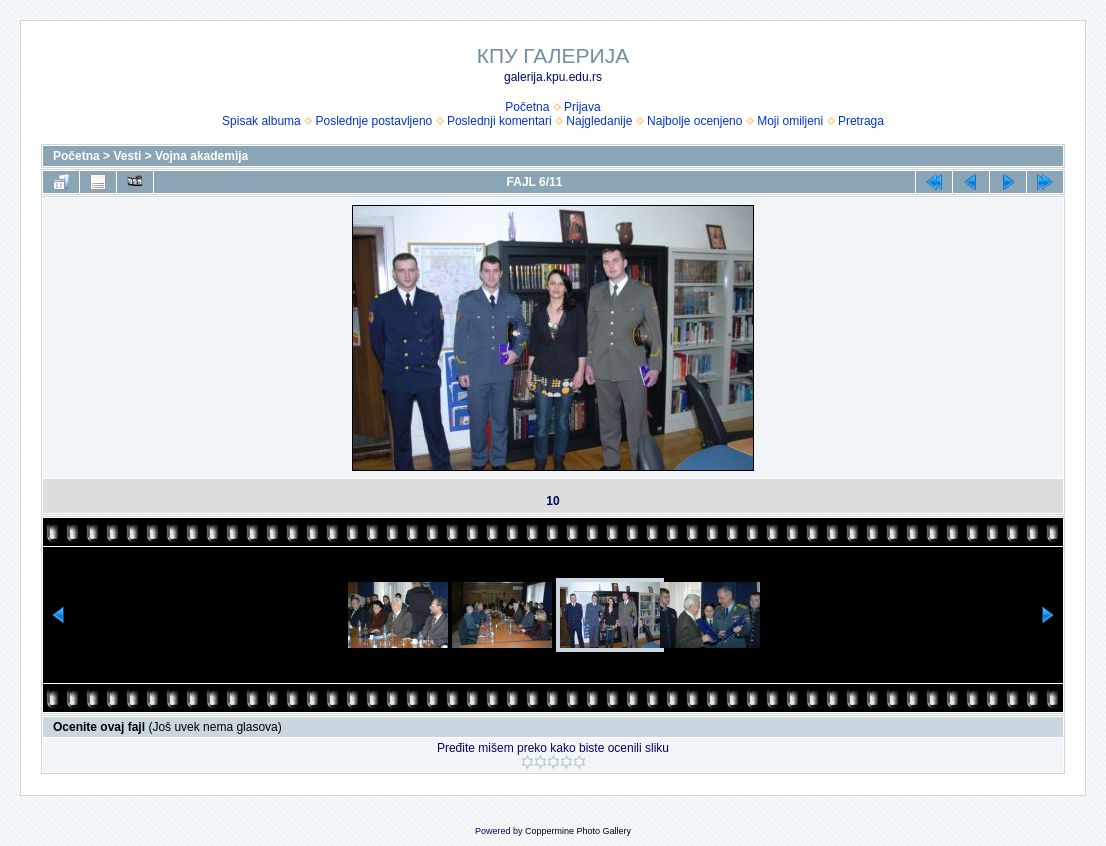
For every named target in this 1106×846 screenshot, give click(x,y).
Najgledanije (599, 121)
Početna (527, 107)
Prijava (582, 107)
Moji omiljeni (790, 121)
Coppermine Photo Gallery (578, 831)
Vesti (127, 156)
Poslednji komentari (499, 121)
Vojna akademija (201, 156)
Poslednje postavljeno (373, 121)
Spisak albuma (261, 121)
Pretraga (861, 121)
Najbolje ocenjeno (694, 121)
